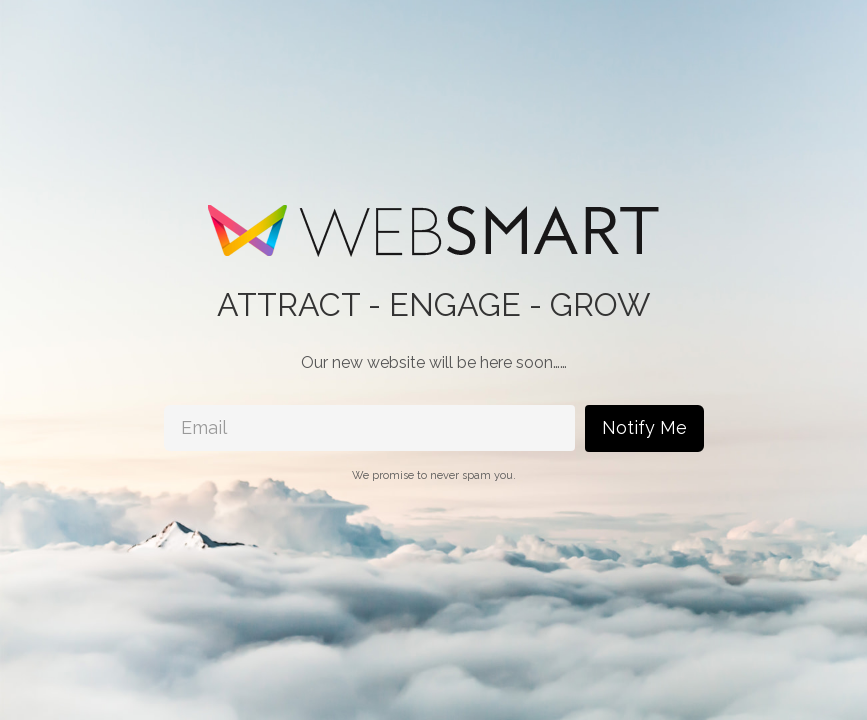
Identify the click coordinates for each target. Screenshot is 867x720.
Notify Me (644, 427)
